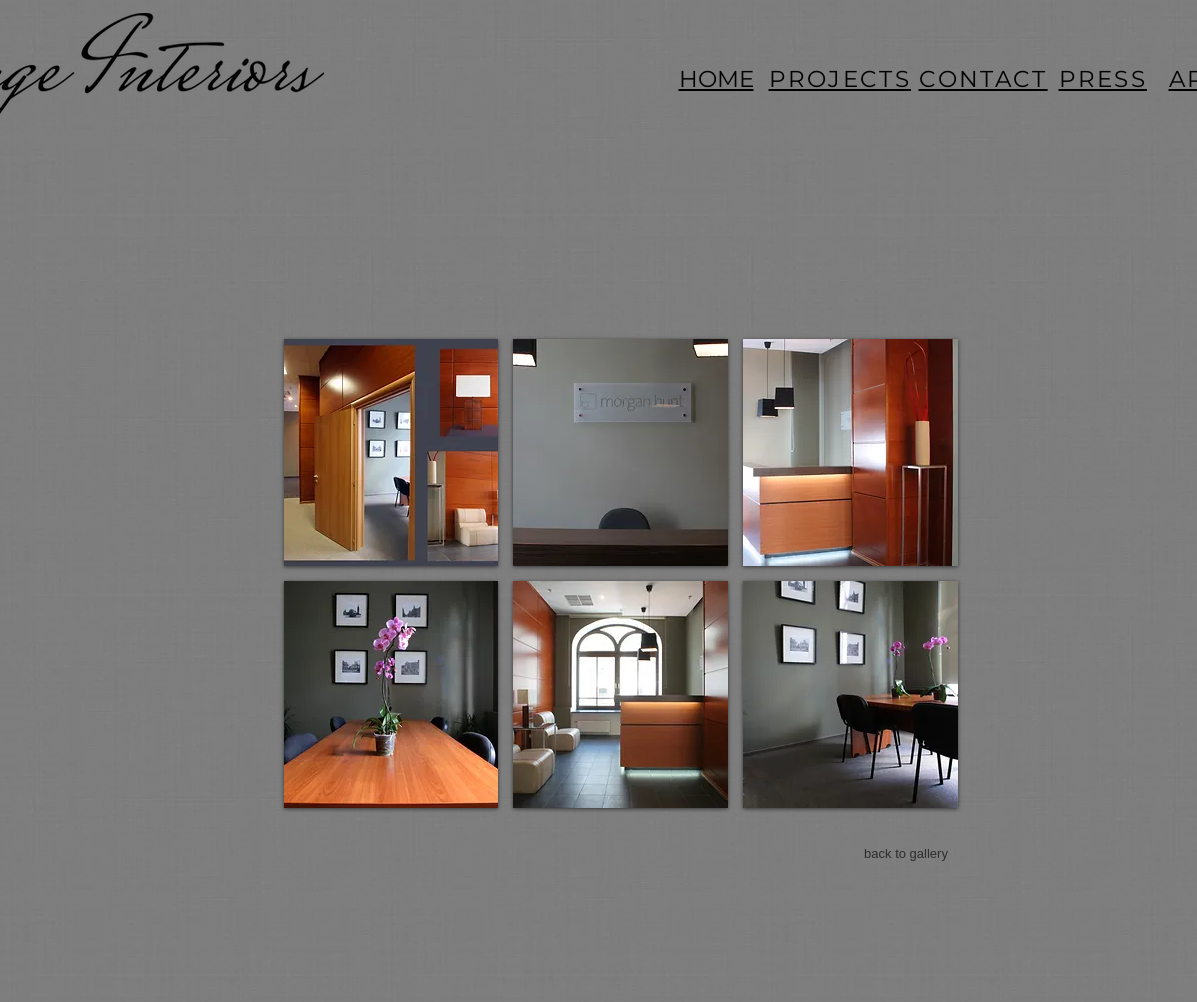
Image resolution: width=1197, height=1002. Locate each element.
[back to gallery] (906, 854)
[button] (391, 452)
